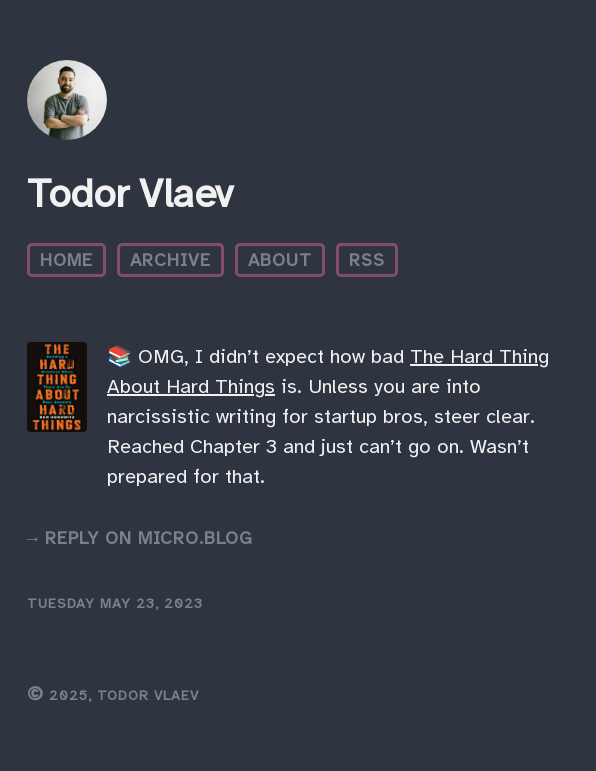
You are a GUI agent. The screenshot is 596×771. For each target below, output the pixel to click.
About (280, 260)
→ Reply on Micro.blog (140, 538)
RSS (367, 260)
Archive (170, 260)
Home (66, 260)
